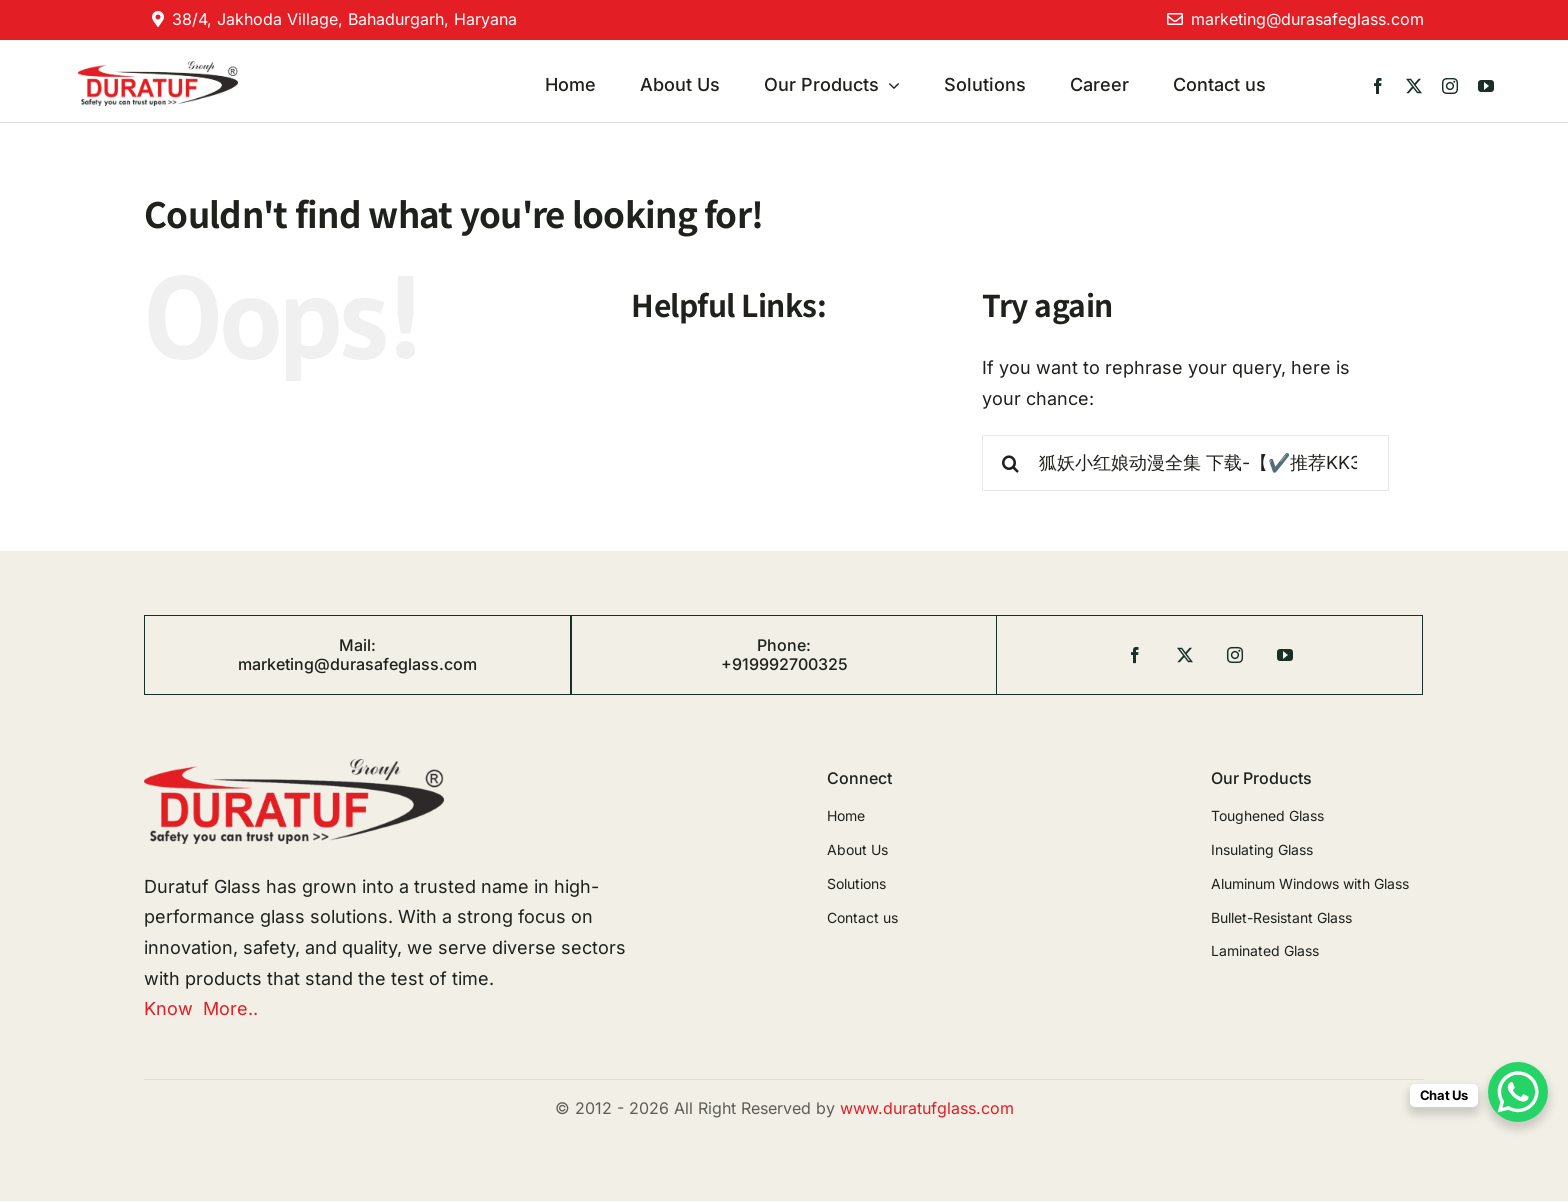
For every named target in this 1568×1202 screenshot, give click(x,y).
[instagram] (1450, 86)
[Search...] (1185, 463)
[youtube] (1486, 86)
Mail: (357, 645)
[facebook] (1378, 86)
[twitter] (1414, 86)
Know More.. (201, 1008)
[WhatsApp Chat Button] (1518, 1092)
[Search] (1010, 463)
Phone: (784, 645)
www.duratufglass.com (927, 1108)
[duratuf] (157, 69)
